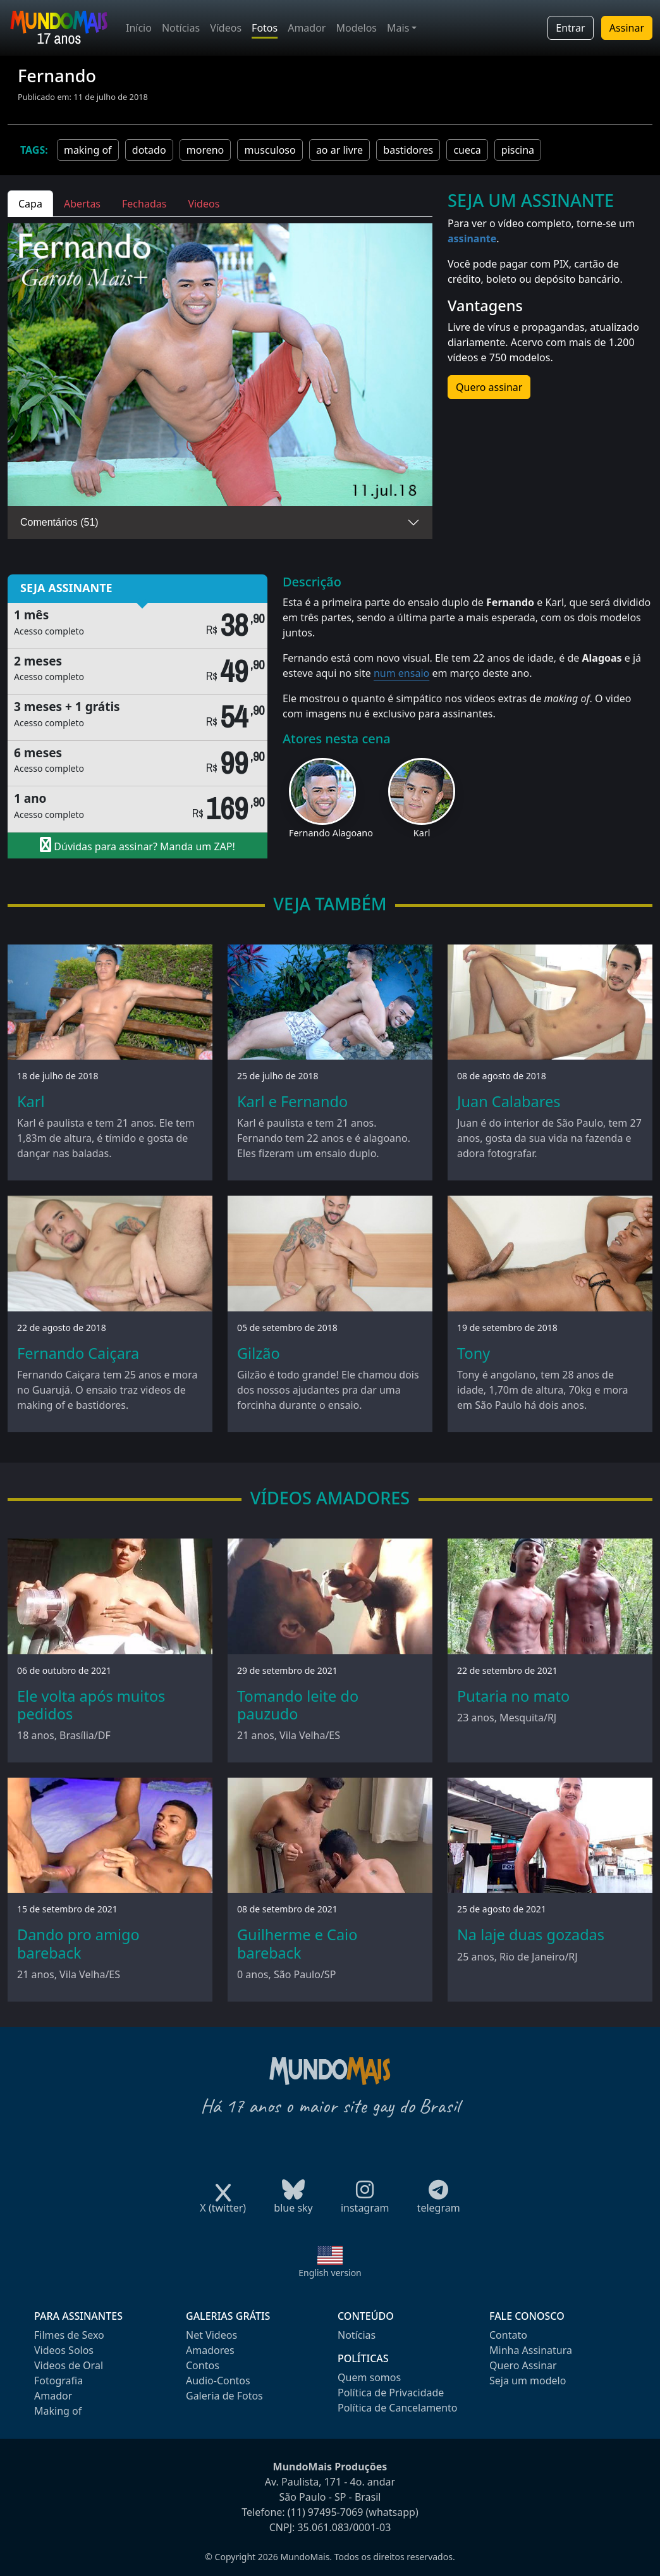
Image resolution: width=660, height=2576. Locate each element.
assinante (472, 238)
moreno (205, 150)
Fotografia (58, 2380)
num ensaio (401, 673)
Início (139, 28)
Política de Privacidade (391, 2393)
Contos (202, 2365)
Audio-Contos (218, 2380)
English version (330, 2273)
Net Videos (211, 2335)
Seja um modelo (527, 2380)
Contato (508, 2335)
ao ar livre (339, 150)
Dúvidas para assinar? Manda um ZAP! (137, 845)
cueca (466, 150)
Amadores (210, 2350)
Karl (422, 833)
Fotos (265, 28)
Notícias (181, 28)
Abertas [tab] (82, 204)
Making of (58, 2411)
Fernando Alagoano (331, 833)
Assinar (626, 28)
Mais (398, 28)
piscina (517, 150)
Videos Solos (64, 2350)
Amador (307, 28)
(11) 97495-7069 (326, 2512)
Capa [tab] (30, 204)
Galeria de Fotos (224, 2396)
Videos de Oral (68, 2365)
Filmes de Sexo (69, 2335)
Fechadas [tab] (144, 204)
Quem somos (369, 2377)
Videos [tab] (203, 204)
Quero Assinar (523, 2365)
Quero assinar (489, 387)
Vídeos (225, 28)
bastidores (408, 150)
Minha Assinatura (530, 2350)
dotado (149, 150)
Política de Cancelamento (397, 2408)
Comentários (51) (59, 522)
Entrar (570, 28)
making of (88, 150)
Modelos (356, 28)
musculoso (269, 150)
